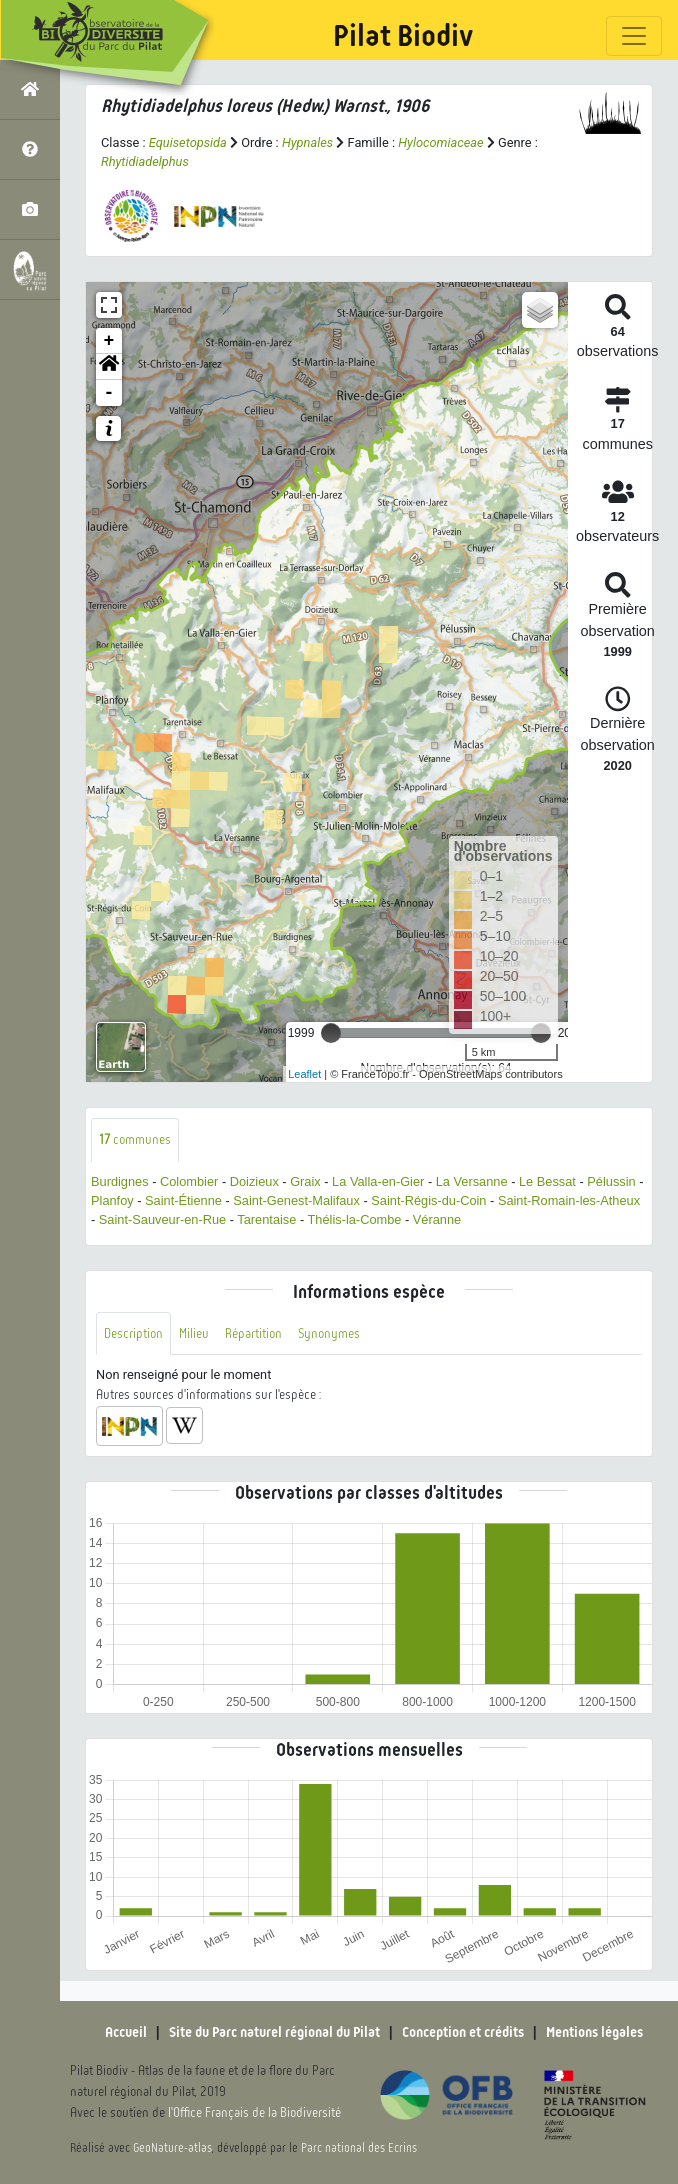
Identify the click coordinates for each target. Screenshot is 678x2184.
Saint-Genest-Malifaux (296, 1200)
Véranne (437, 1219)
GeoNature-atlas (172, 2148)
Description (133, 1333)
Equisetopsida (188, 142)
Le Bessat (547, 1181)
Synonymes (329, 1333)
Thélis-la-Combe (355, 1219)
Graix (305, 1181)
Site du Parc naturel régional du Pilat (274, 2032)
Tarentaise (266, 1219)
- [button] (109, 393)
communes (135, 1139)
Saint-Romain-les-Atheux (569, 1200)
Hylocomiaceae (440, 142)
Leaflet (304, 1074)
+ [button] (109, 341)
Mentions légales (594, 2032)
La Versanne (472, 1181)
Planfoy (112, 1200)
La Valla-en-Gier (378, 1181)
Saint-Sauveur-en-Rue (162, 1219)
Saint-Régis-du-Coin (428, 1200)
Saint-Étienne (183, 1200)
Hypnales (307, 142)
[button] (109, 367)
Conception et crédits (463, 2032)
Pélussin (611, 1181)
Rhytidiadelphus (145, 161)
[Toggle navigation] (634, 36)
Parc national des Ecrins (359, 2148)
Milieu (194, 1333)
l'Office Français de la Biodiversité (254, 2112)
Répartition (253, 1333)
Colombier (189, 1181)
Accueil (126, 2032)
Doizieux (254, 1181)
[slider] (331, 1033)
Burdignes (120, 1181)
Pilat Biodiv (403, 36)
